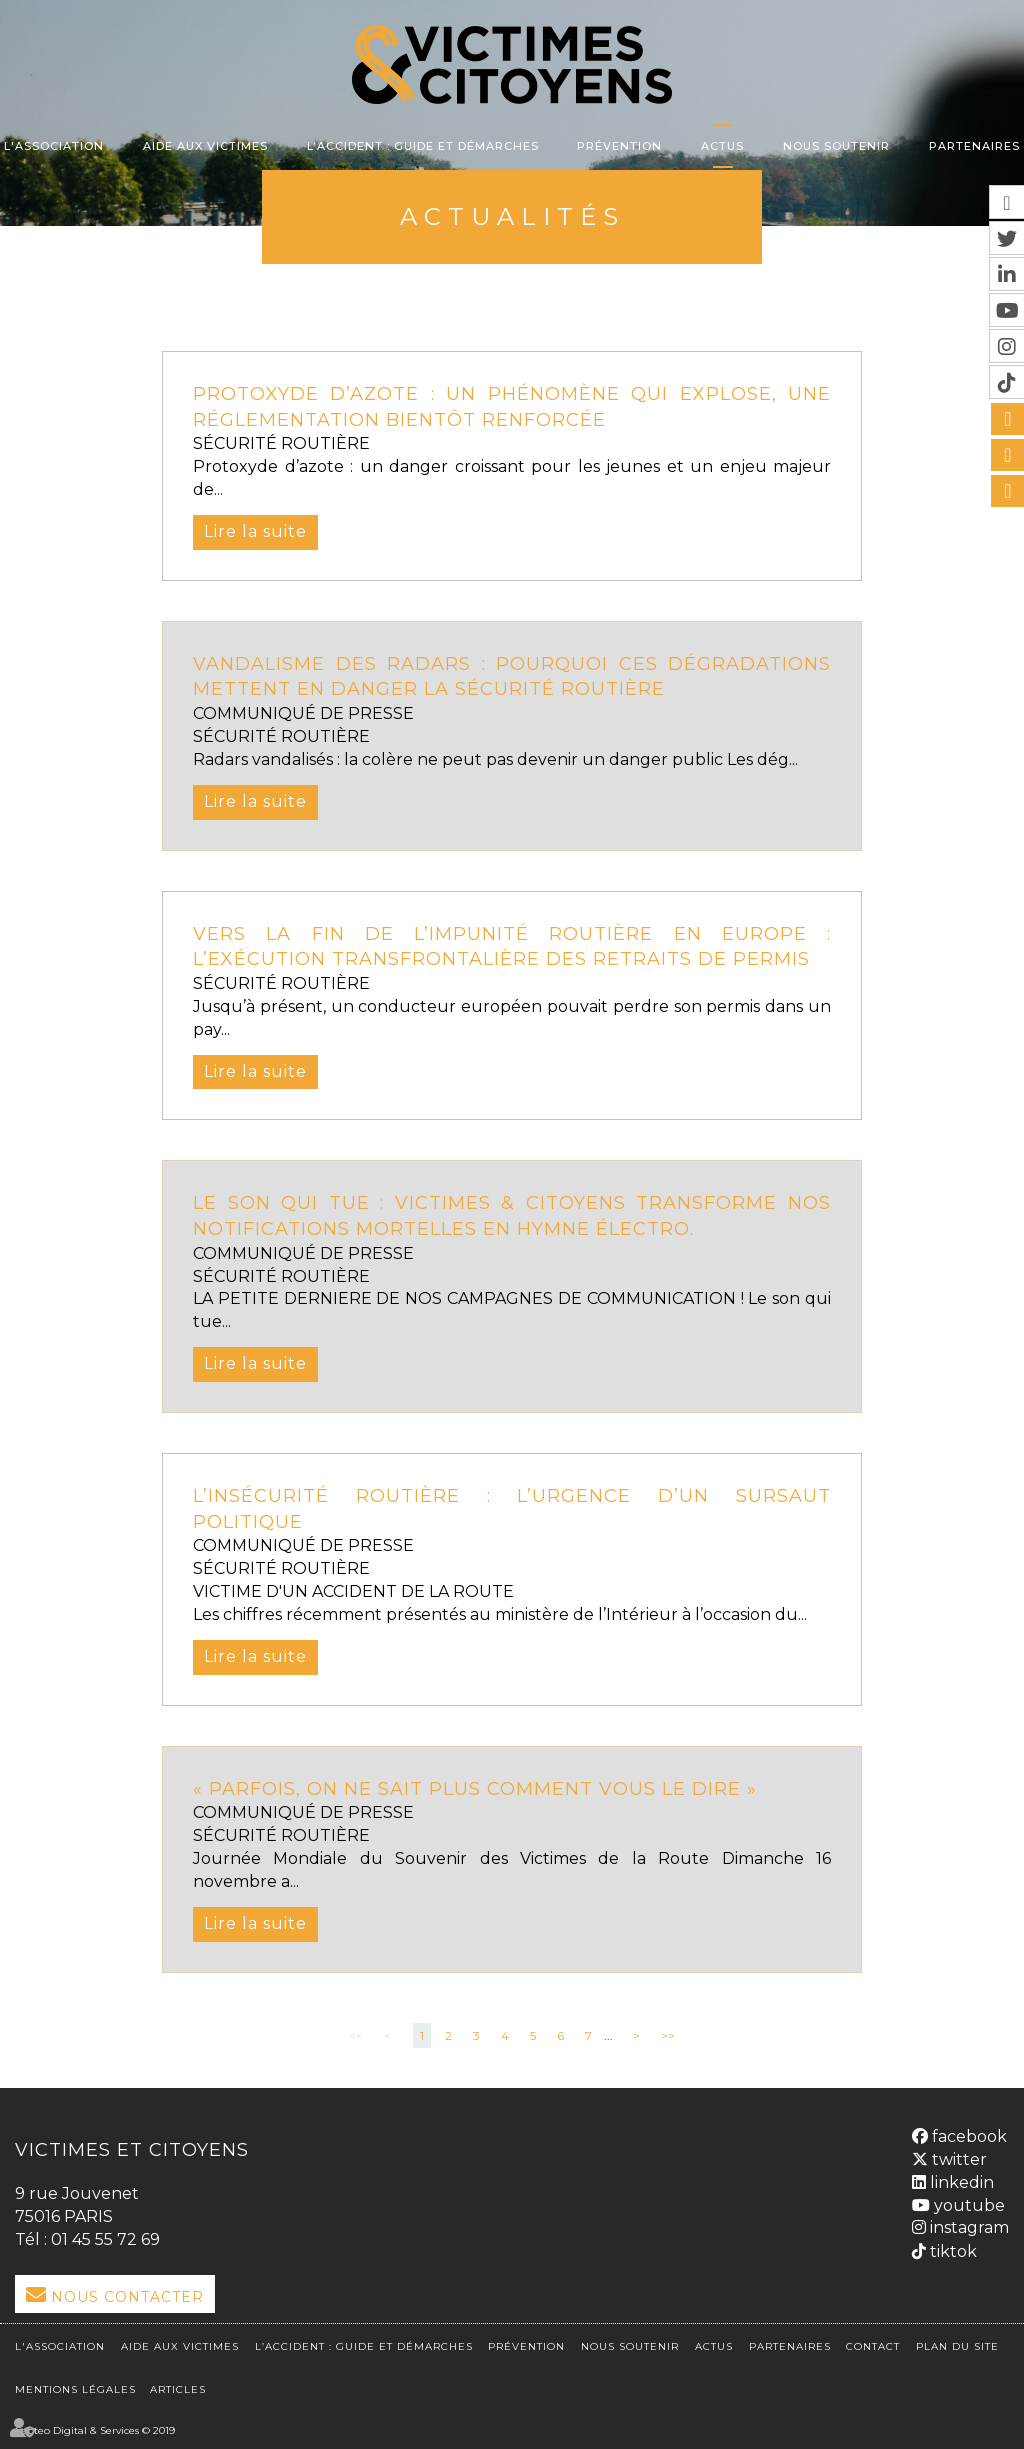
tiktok (951, 2251)
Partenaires (974, 146)
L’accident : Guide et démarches (423, 146)
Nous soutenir (836, 146)
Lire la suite (255, 531)
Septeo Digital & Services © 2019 (95, 2430)
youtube (967, 2205)
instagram (967, 2227)
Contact (873, 2346)
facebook (967, 2136)
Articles (178, 2389)
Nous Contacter (127, 2297)
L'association (54, 146)
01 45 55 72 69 (105, 2239)
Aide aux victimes (205, 146)
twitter (957, 2159)
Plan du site (957, 2346)
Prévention (619, 146)
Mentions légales (75, 2389)
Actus (722, 146)
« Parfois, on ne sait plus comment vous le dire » (475, 1789)
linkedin (960, 2182)
